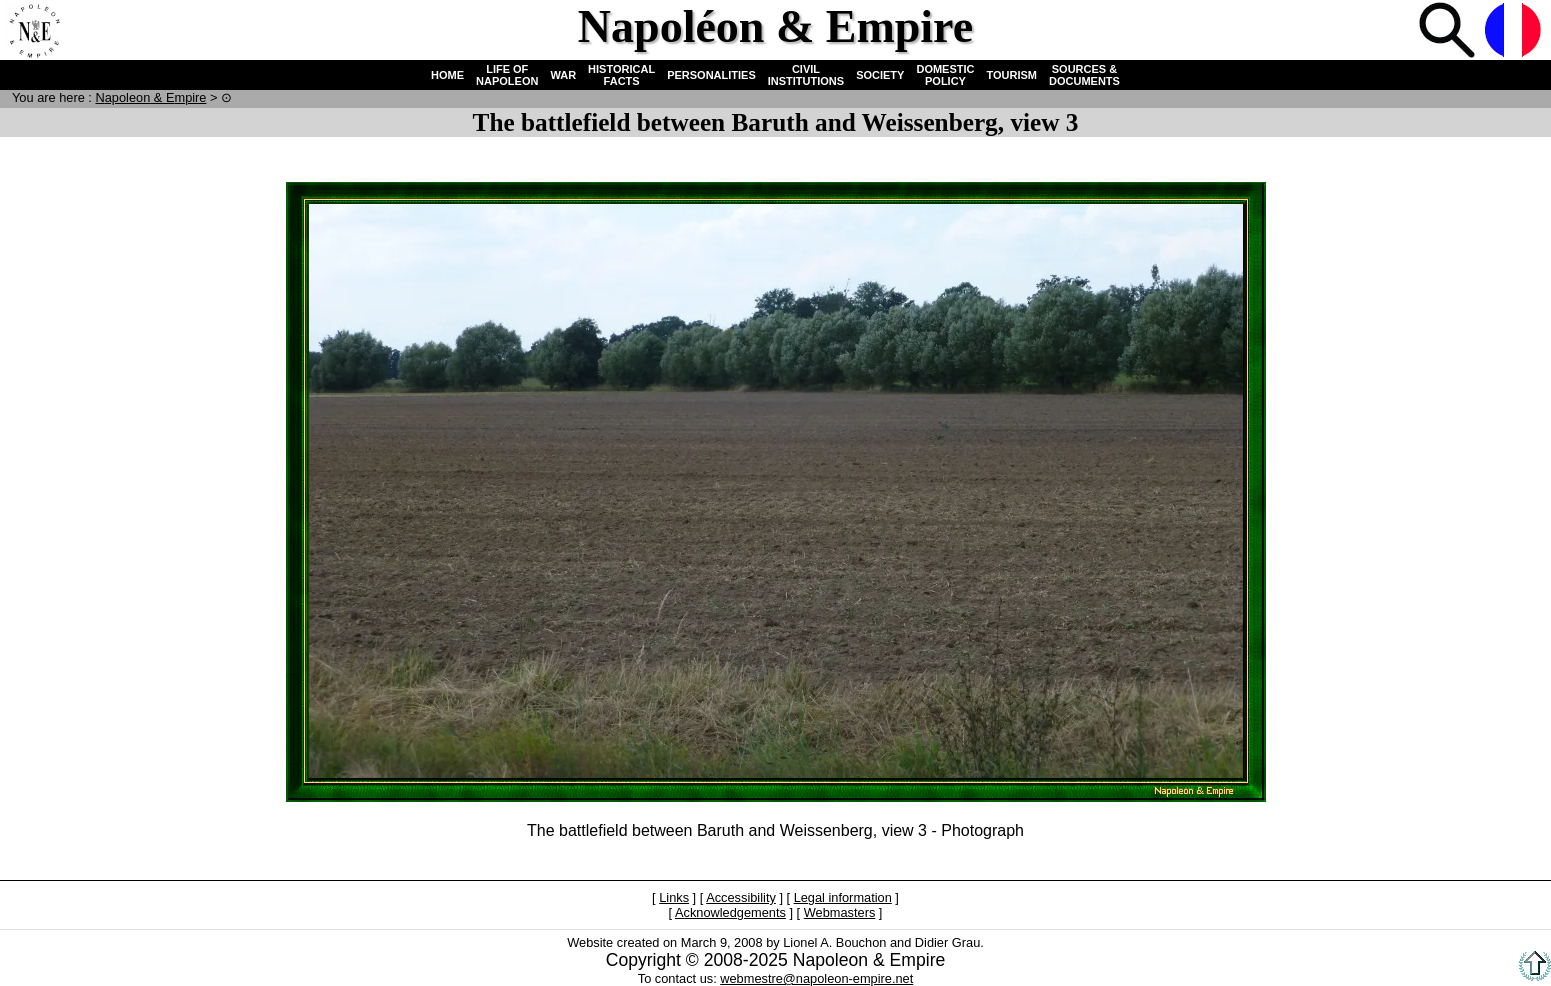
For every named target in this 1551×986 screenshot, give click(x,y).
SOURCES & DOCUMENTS (1084, 75)
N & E (150, 97)
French (1515, 32)
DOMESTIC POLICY (945, 75)
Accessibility (741, 897)
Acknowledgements (730, 912)
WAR (563, 75)
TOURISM (1012, 75)
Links (674, 897)
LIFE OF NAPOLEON (507, 75)
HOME (447, 75)
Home (34, 32)
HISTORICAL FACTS (621, 75)
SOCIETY (880, 75)
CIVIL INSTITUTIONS (806, 75)
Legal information (843, 897)
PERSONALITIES (711, 75)
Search (1449, 32)
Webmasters (840, 912)
